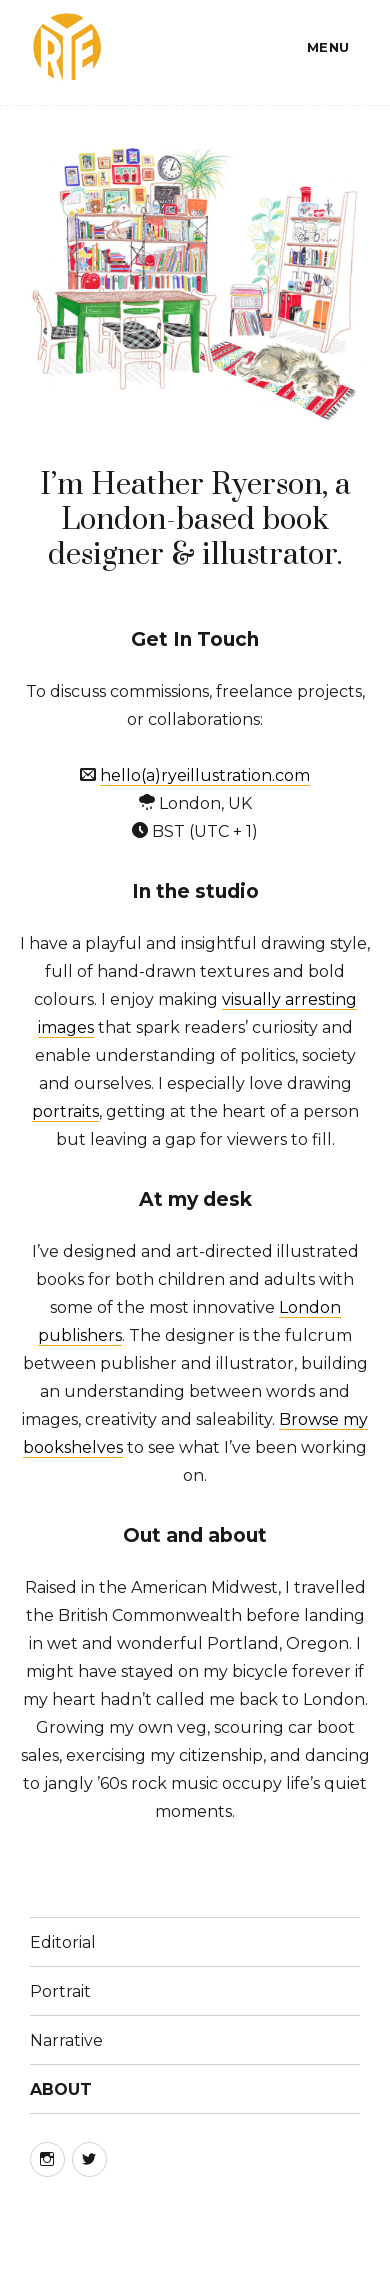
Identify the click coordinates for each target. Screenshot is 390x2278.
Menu (328, 47)
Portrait (60, 1991)
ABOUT (61, 2089)
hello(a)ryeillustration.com (205, 775)
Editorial (63, 1942)
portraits (65, 1111)
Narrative (66, 2040)
